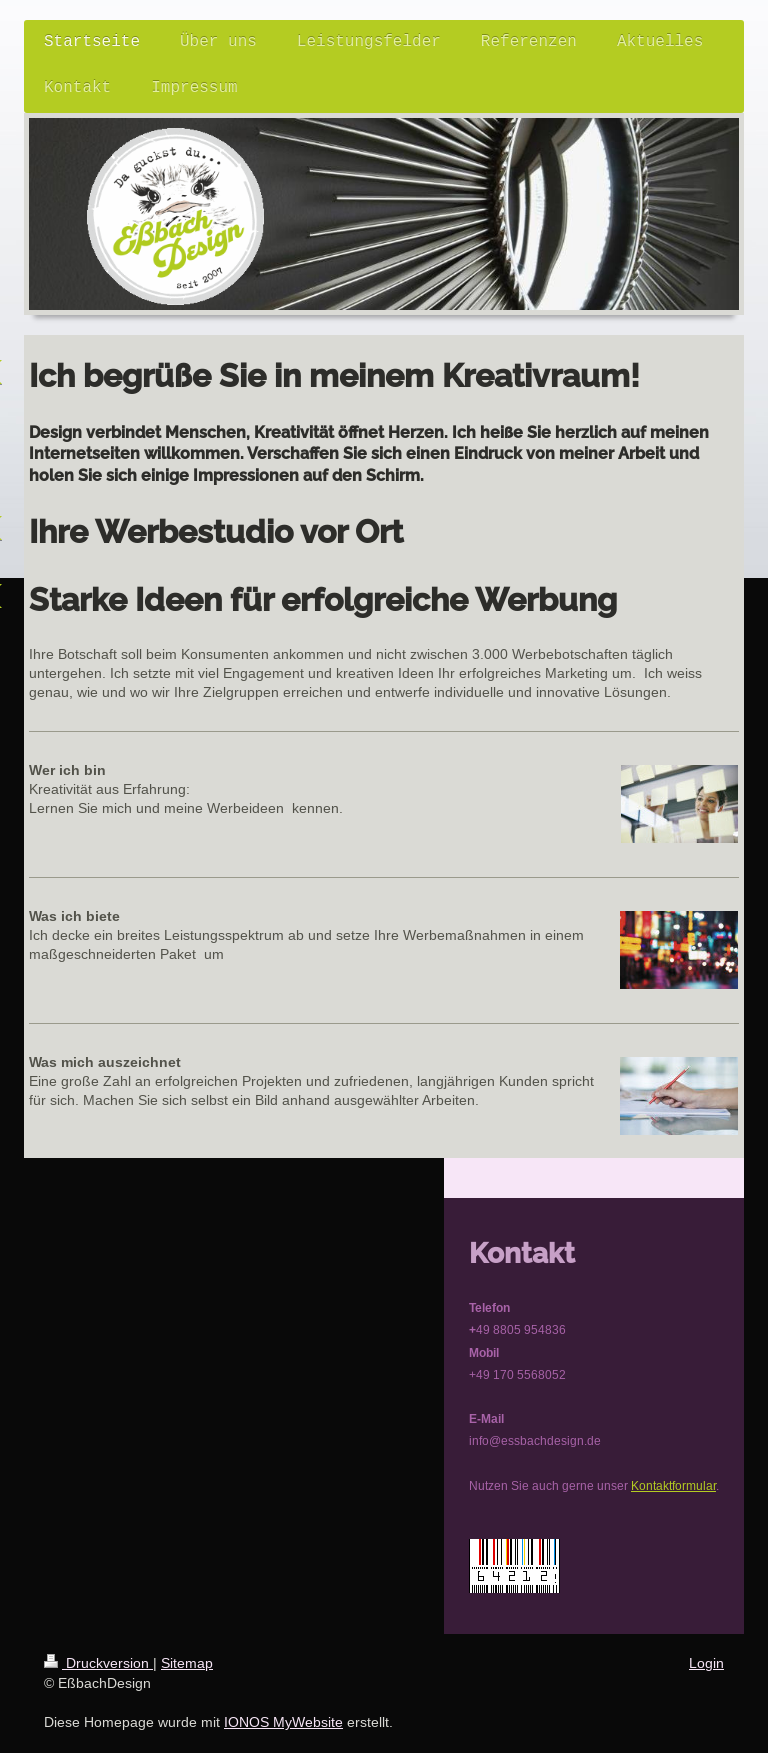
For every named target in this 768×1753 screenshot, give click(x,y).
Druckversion (98, 1663)
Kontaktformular (673, 1485)
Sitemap (187, 1663)
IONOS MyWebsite (283, 1722)
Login (706, 1663)
